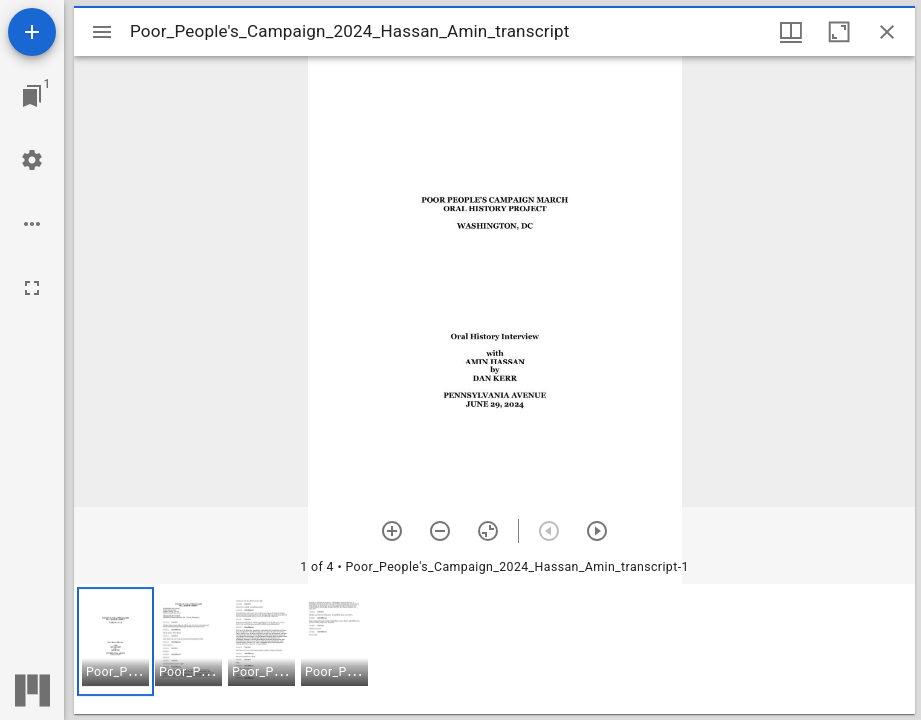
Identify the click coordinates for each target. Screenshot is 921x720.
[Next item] (597, 531)
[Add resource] (32, 32)
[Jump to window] (32, 96)
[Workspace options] (32, 224)
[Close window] (887, 32)
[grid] (494, 649)
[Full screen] (32, 288)
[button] (115, 641)
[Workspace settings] (32, 160)
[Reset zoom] (488, 531)
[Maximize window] (839, 32)
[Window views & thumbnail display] (791, 32)
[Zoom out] (440, 531)
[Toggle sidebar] (102, 32)
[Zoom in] (392, 531)
